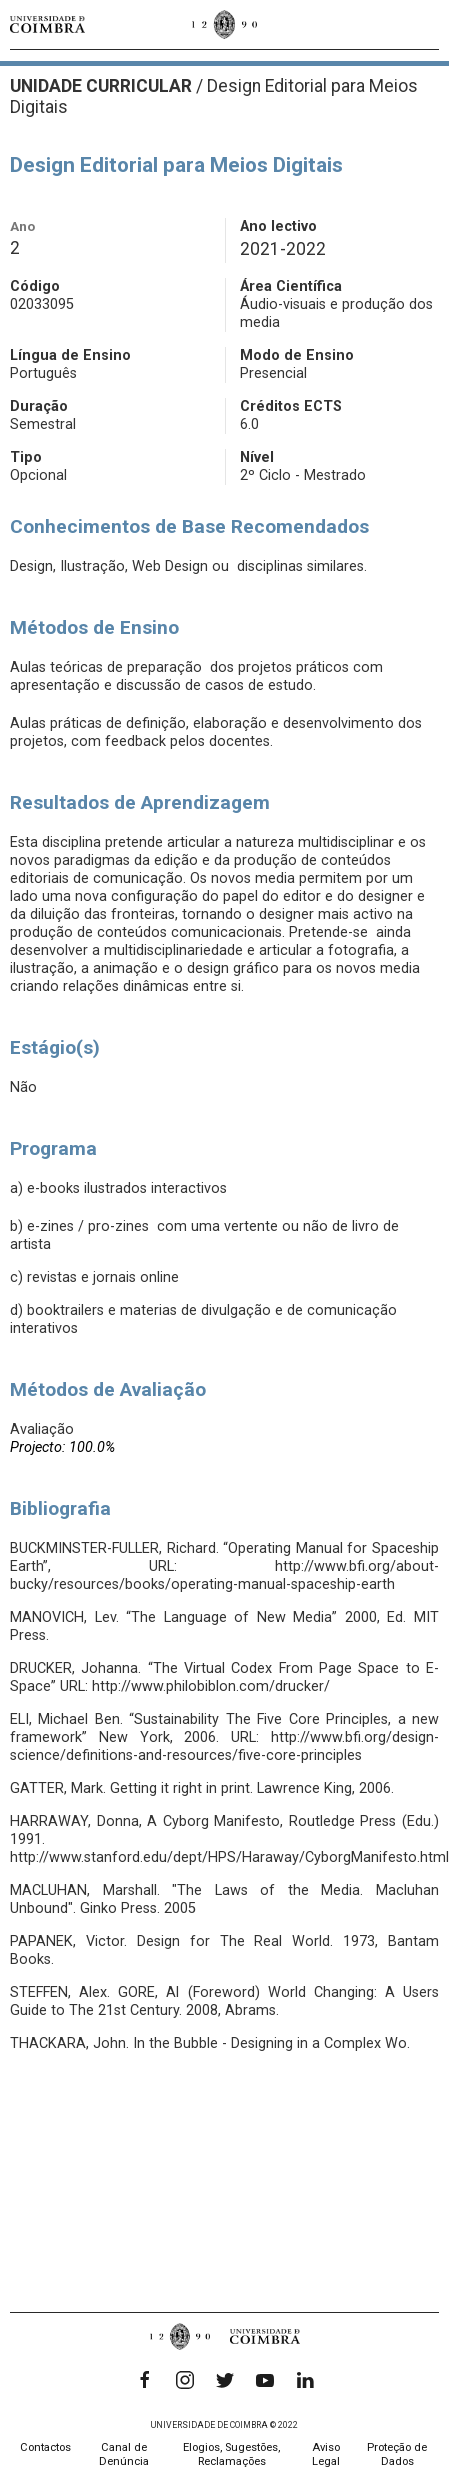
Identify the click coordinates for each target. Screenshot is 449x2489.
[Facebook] (145, 2380)
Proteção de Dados (397, 2454)
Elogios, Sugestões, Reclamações (231, 2454)
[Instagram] (185, 2380)
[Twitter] (225, 2380)
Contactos (45, 2447)
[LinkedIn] (305, 2380)
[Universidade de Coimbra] (47, 24)
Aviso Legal (326, 2454)
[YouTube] (265, 2380)
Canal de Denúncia (124, 2454)
